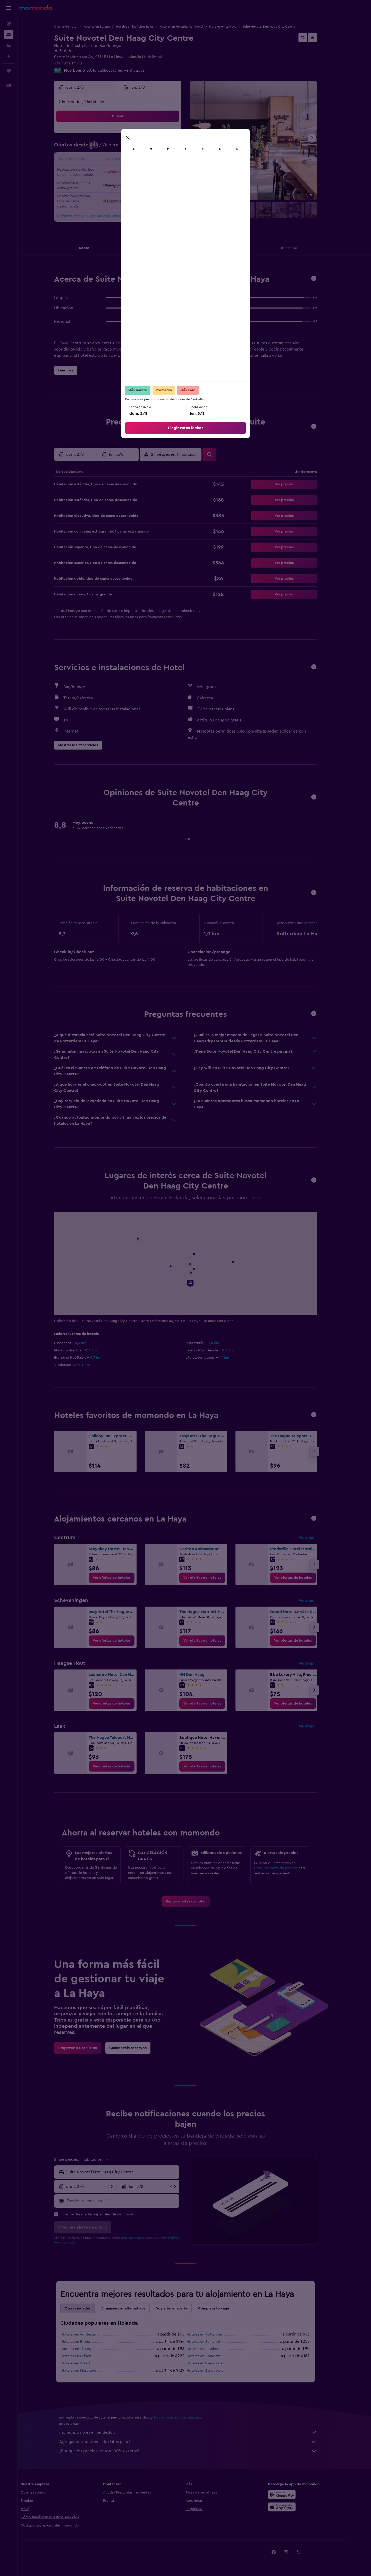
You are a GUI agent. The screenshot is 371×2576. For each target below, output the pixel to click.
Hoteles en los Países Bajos (143, 26)
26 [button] (127, 185)
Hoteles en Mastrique (87, 2370)
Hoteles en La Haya (231, 26)
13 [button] (140, 160)
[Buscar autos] (8, 45)
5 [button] (128, 148)
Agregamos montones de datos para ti (197, 2442)
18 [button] (115, 173)
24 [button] (102, 185)
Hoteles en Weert (84, 2363)
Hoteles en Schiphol (212, 2342)
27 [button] (140, 185)
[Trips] (8, 71)
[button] (8, 8)
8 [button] (165, 148)
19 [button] (128, 173)
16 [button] (177, 160)
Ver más (315, 1537)
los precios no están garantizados (186, 2417)
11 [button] (115, 160)
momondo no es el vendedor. (197, 2432)
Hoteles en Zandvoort (214, 2370)
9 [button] (177, 148)
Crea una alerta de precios (284, 1868)
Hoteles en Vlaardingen (215, 2363)
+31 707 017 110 (77, 63)
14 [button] (152, 160)
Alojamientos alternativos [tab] (132, 2308)
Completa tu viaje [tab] (222, 2308)
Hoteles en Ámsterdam (89, 2334)
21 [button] (152, 173)
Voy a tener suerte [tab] (180, 2308)
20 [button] (140, 173)
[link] (121, 1578)
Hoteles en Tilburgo (86, 2349)
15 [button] (165, 160)
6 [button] (140, 148)
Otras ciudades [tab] (86, 2308)
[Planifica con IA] (8, 56)
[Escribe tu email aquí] (130, 2201)
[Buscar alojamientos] (8, 34)
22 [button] (164, 173)
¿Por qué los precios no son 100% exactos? (197, 2451)
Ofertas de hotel (74, 26)
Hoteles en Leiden (85, 2356)
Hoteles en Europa (105, 26)
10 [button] (103, 160)
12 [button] (128, 160)
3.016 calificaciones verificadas (124, 70)
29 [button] (164, 185)
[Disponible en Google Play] (297, 2494)
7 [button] (152, 148)
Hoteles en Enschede (213, 2349)
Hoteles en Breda (84, 2342)
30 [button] (177, 185)
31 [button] (103, 197)
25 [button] (115, 185)
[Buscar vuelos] (8, 24)
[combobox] (130, 2172)
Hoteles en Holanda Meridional (190, 26)
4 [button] (115, 148)
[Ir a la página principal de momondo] (35, 7)
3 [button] (103, 148)
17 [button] (103, 173)
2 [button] (177, 136)
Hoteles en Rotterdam (214, 2334)
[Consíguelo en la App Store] (297, 2507)
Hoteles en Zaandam (212, 2356)
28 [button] (152, 185)
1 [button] (164, 136)
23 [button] (177, 173)
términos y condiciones (146, 2237)
